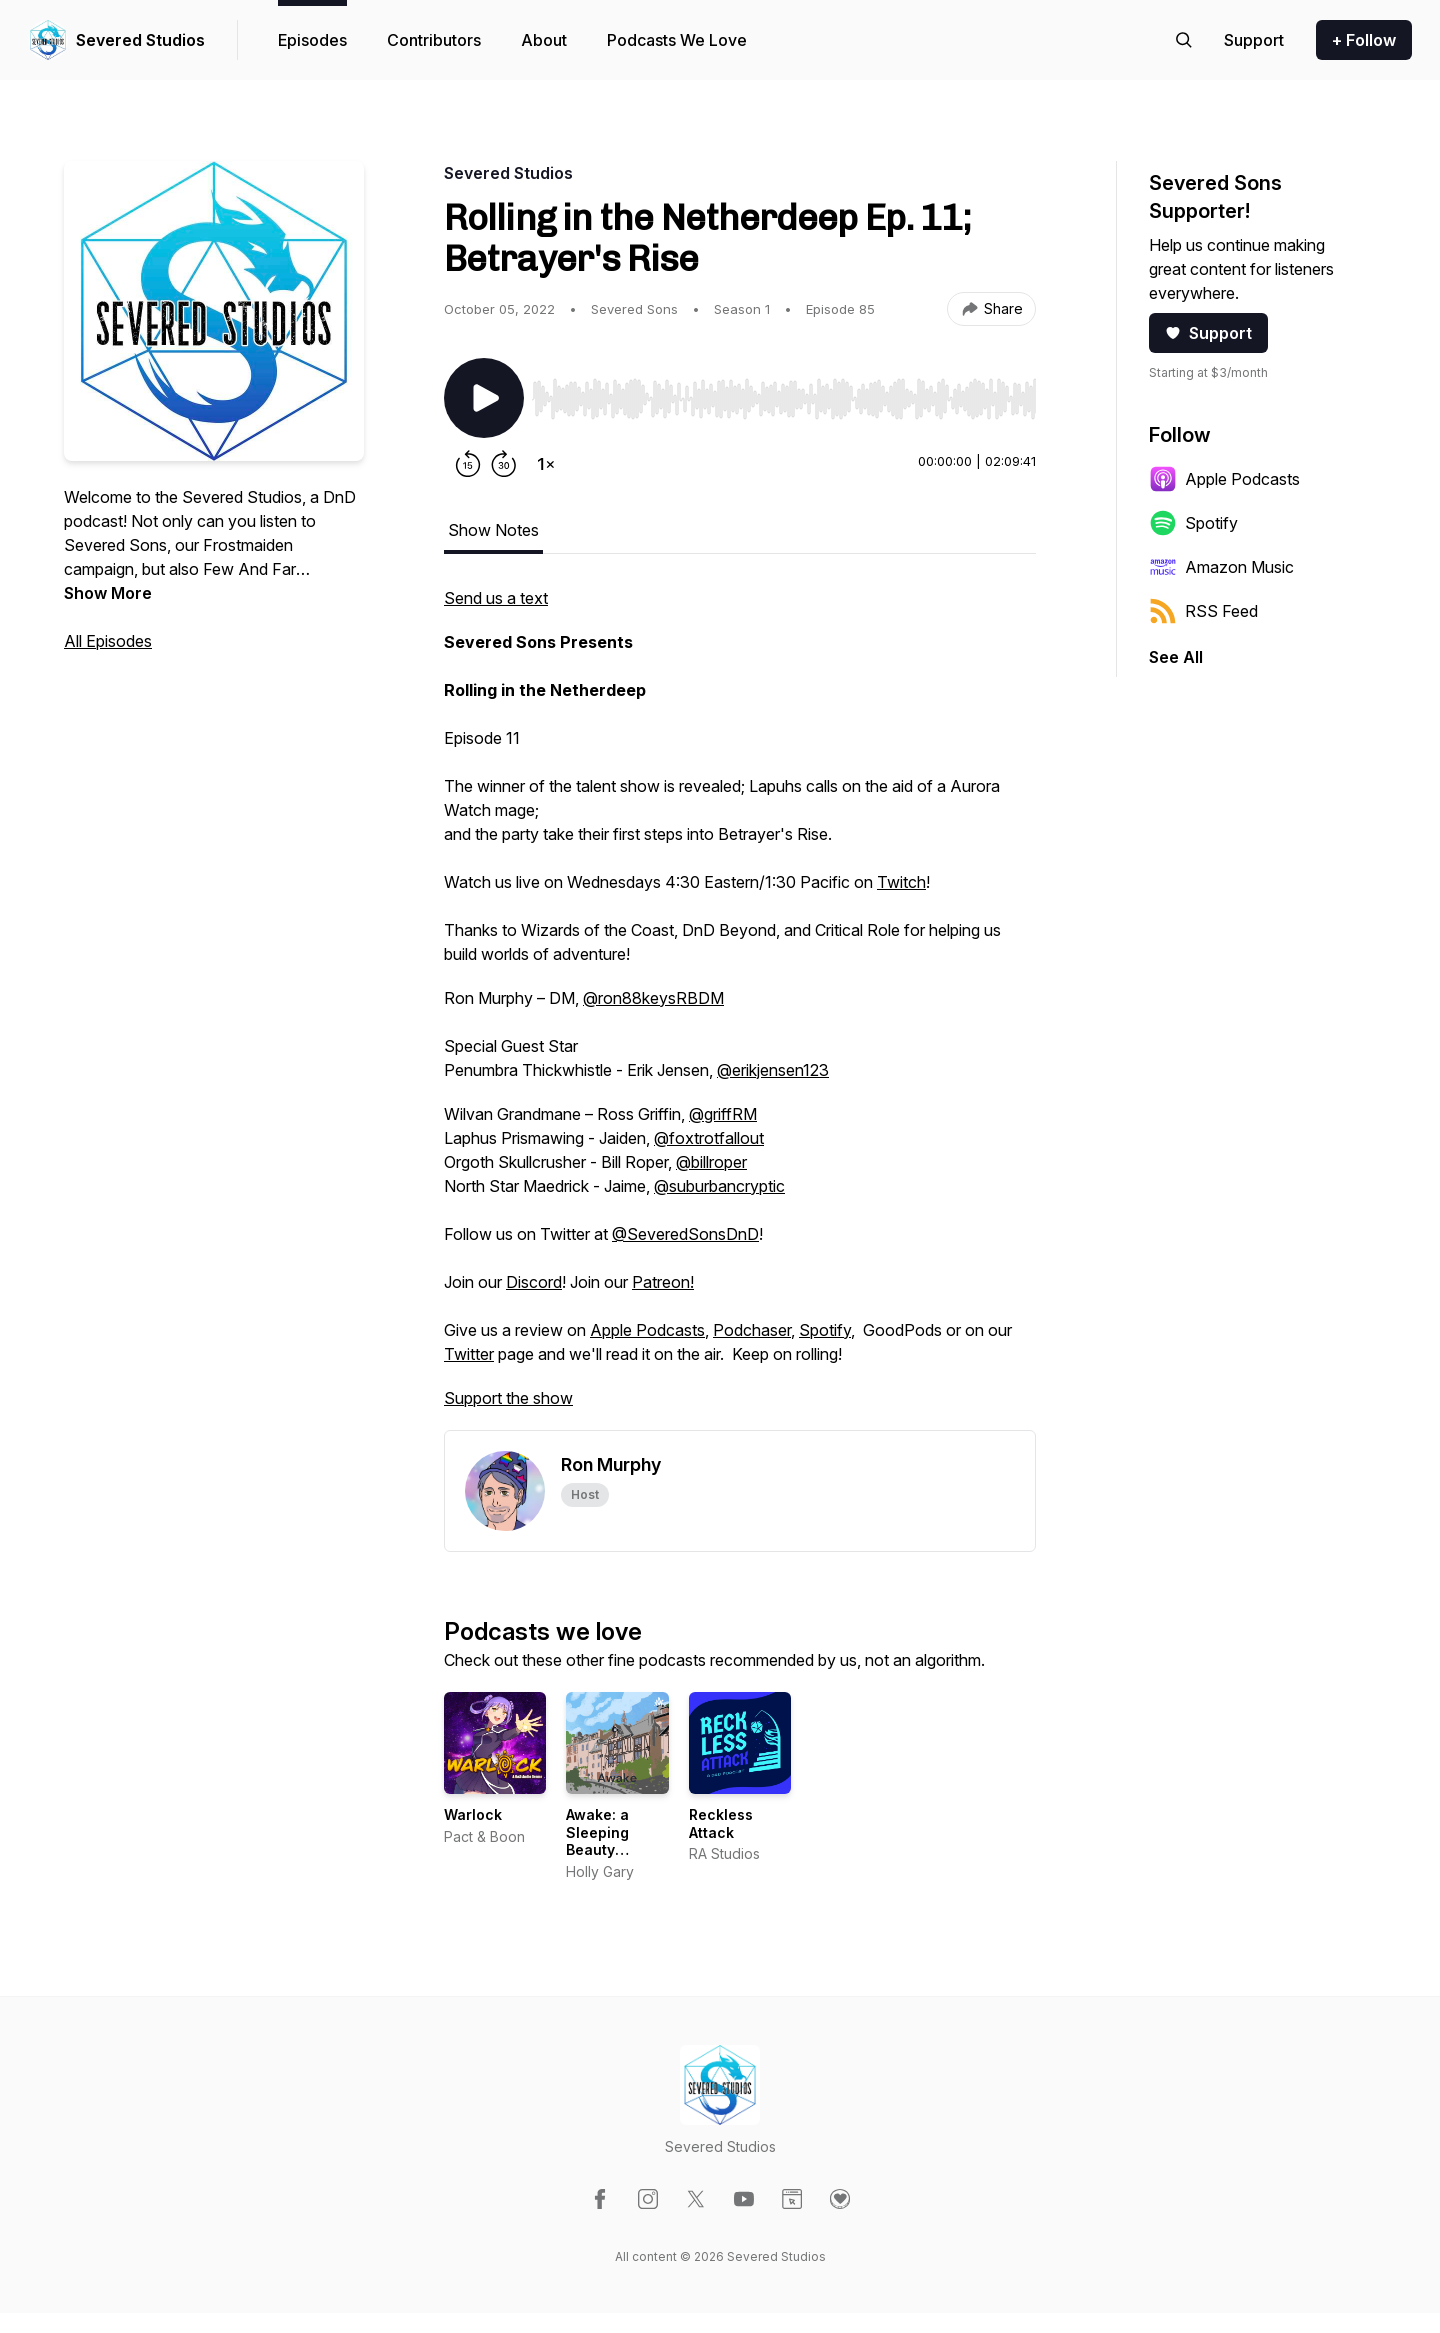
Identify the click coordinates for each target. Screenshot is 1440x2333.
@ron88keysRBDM (653, 998)
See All (1176, 657)
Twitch (901, 882)
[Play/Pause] (484, 398)
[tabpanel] (740, 1008)
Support (1208, 333)
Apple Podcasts (647, 1330)
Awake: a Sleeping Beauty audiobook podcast (603, 1849)
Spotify (825, 1330)
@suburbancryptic (719, 1186)
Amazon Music (1221, 567)
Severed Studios (140, 40)
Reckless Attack (721, 1823)
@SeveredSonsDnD (685, 1234)
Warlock (473, 1814)
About (544, 40)
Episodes (312, 40)
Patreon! (663, 1282)
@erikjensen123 (773, 1070)
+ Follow (1364, 40)
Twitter (469, 1354)
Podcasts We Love (677, 40)
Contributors (434, 40)
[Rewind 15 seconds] (468, 464)
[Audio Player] (784, 393)
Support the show (508, 1398)
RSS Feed (1203, 611)
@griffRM (723, 1114)
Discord (534, 1282)
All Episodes (108, 641)
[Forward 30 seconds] (504, 464)
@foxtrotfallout (709, 1138)
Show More (108, 593)
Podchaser (752, 1330)
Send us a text (496, 598)
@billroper (711, 1162)
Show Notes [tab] (493, 530)
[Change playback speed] (546, 464)
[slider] (784, 399)
